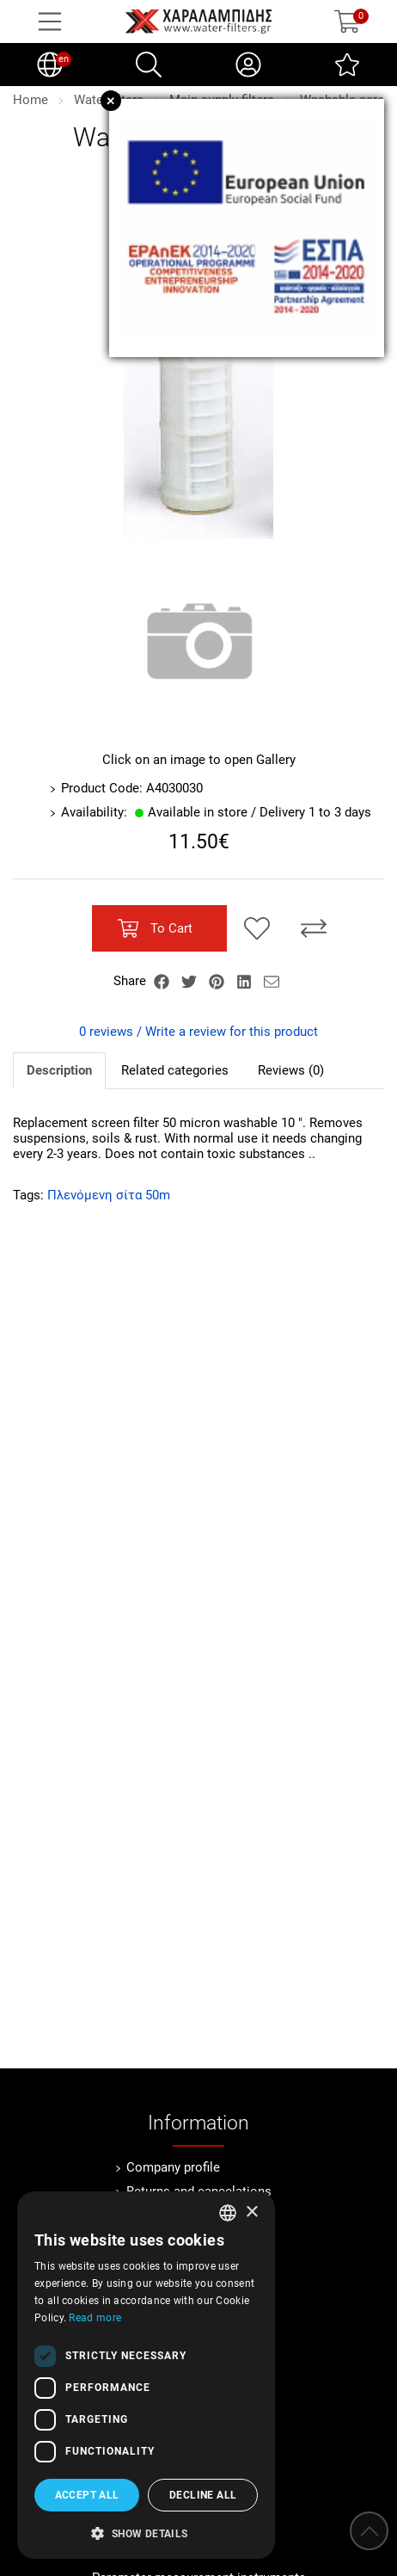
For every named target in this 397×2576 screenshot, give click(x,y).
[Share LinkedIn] (245, 981)
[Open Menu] (50, 21)
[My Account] (248, 64)
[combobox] (227, 2213)
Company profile (173, 2167)
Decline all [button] (202, 2495)
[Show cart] (347, 21)
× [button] (251, 2212)
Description (59, 1070)
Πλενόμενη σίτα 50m (108, 1195)
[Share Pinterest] (218, 981)
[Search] (149, 64)
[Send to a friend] (271, 981)
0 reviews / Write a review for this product (198, 1031)
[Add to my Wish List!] (257, 928)
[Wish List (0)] (347, 64)
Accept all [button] (87, 2495)
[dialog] (146, 2375)
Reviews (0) (291, 1070)
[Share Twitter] (190, 981)
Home (30, 100)
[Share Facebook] (163, 981)
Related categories (175, 1070)
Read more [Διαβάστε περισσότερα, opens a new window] (95, 2318)
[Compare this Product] (314, 928)
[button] (146, 2532)
